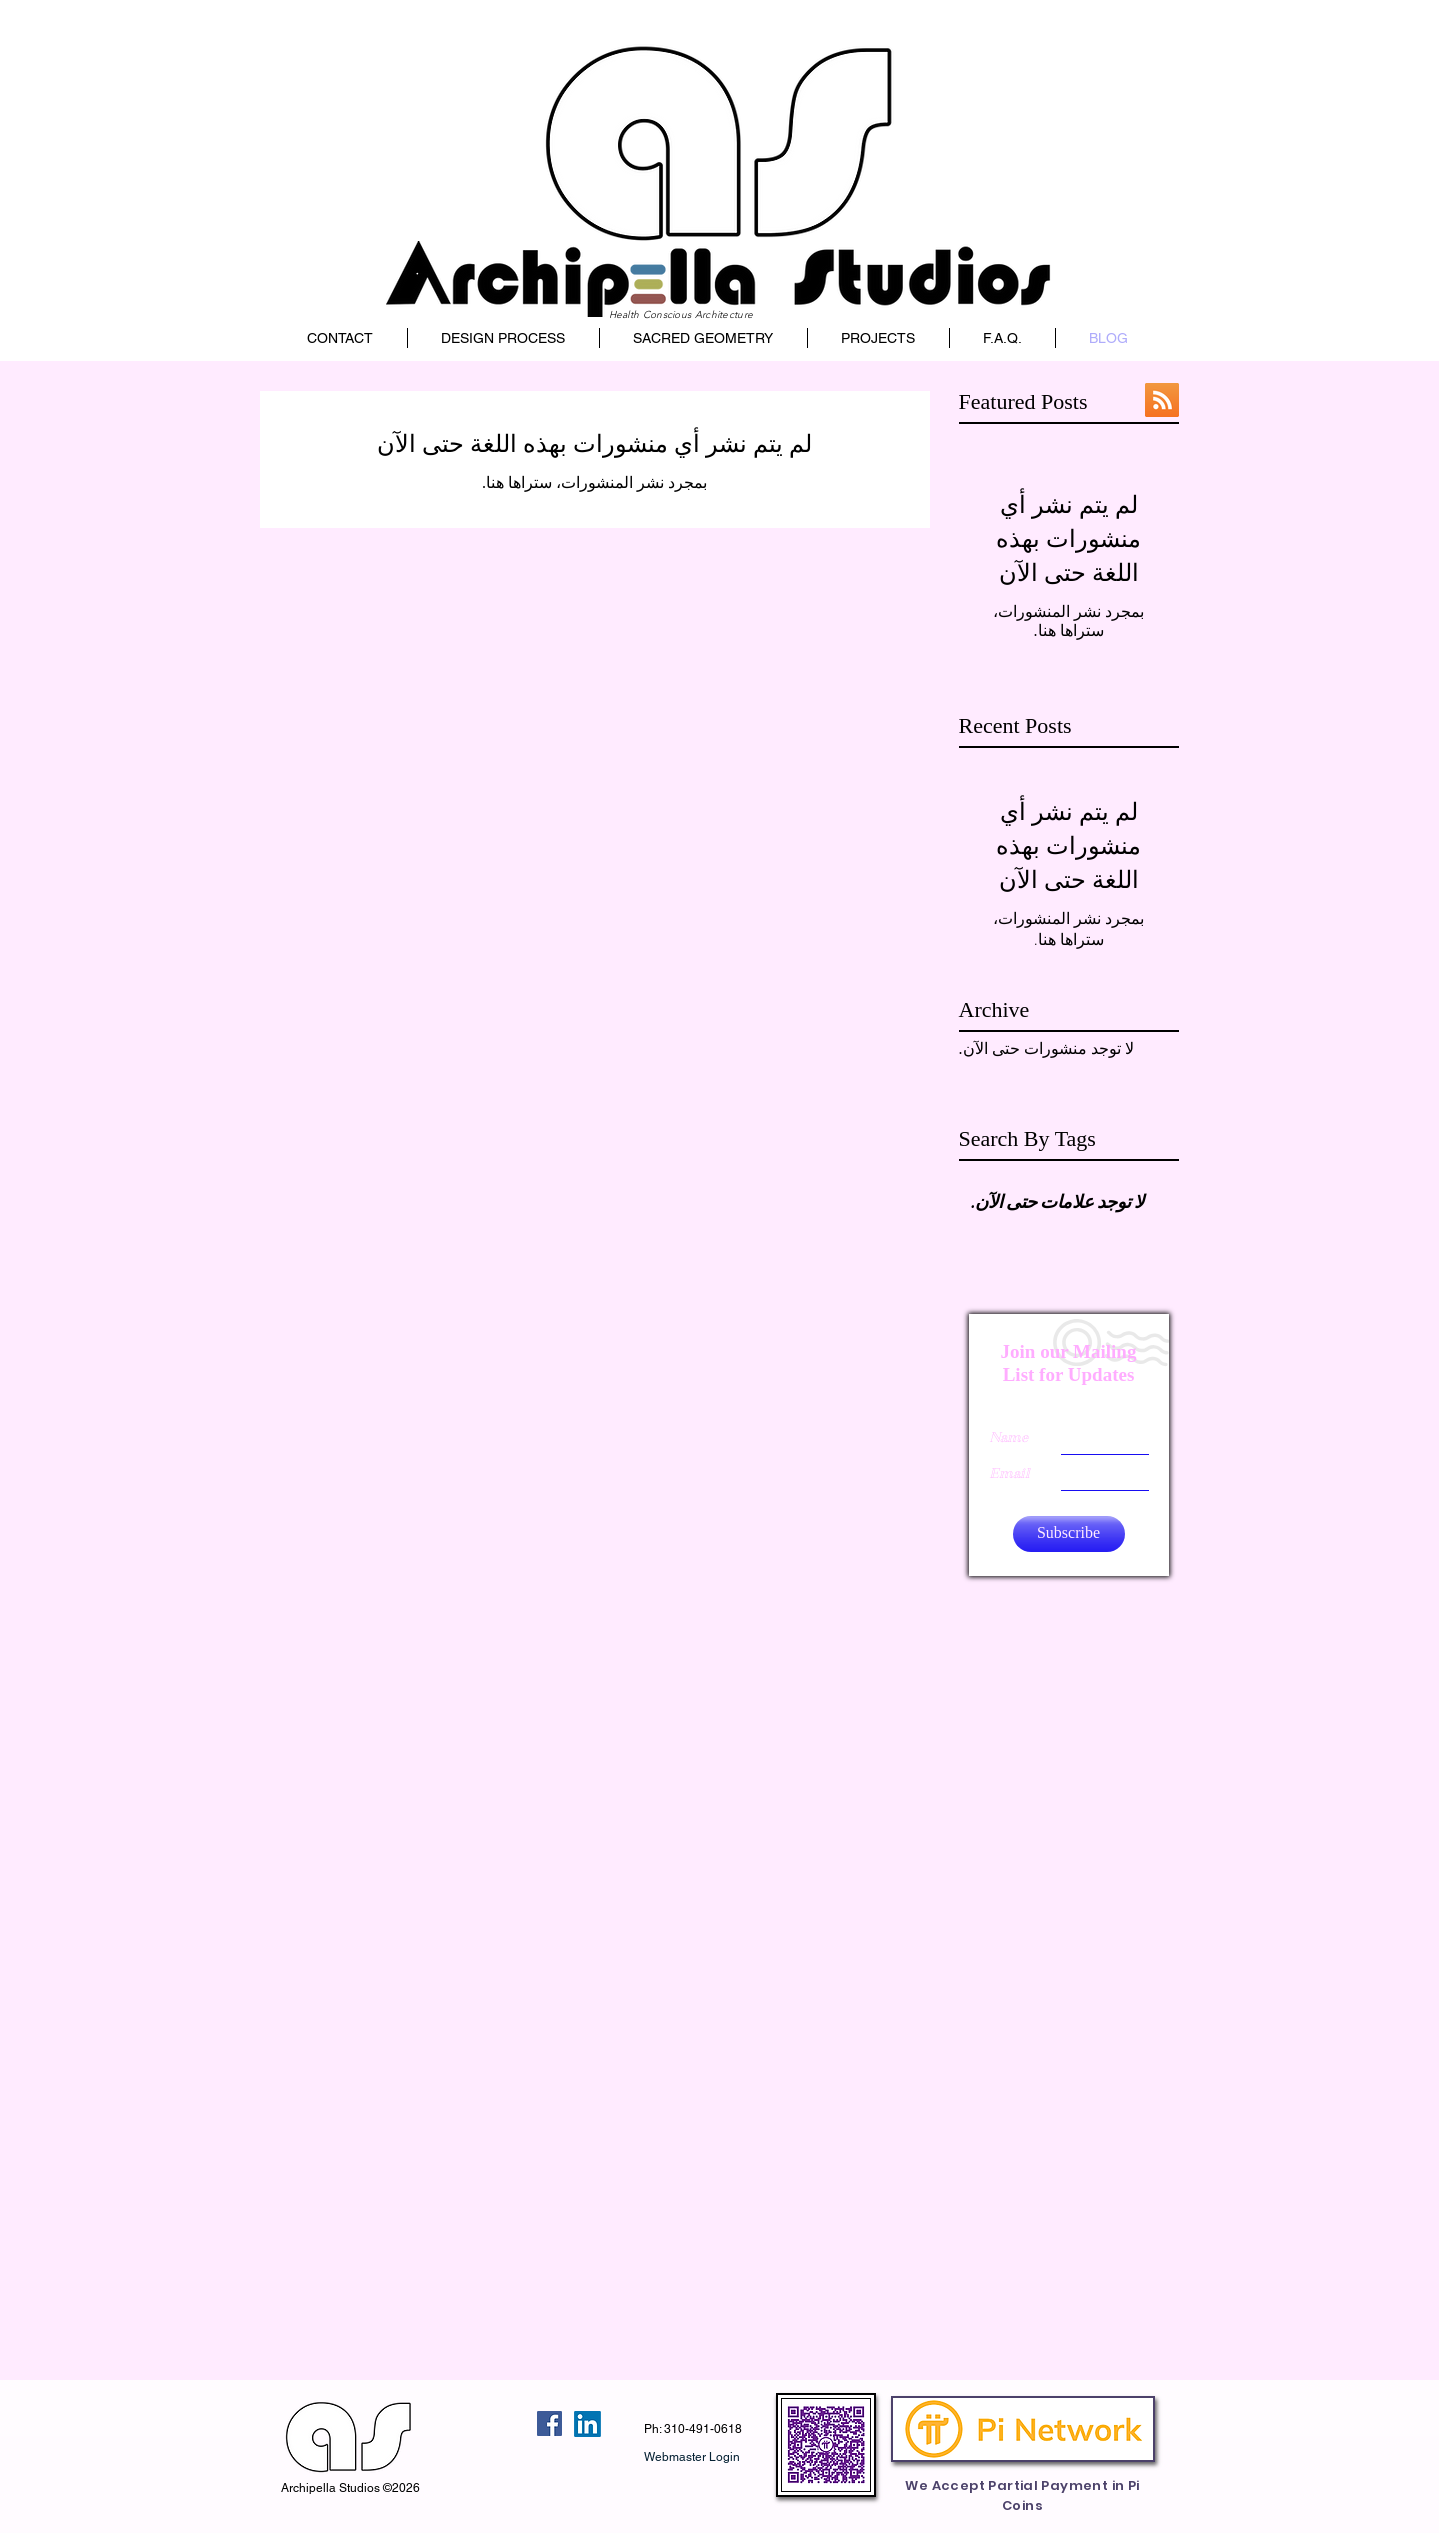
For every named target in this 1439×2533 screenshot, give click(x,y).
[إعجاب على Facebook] (495, 2424)
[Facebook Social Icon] (549, 2423)
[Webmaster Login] (692, 2457)
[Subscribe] (1069, 1534)
